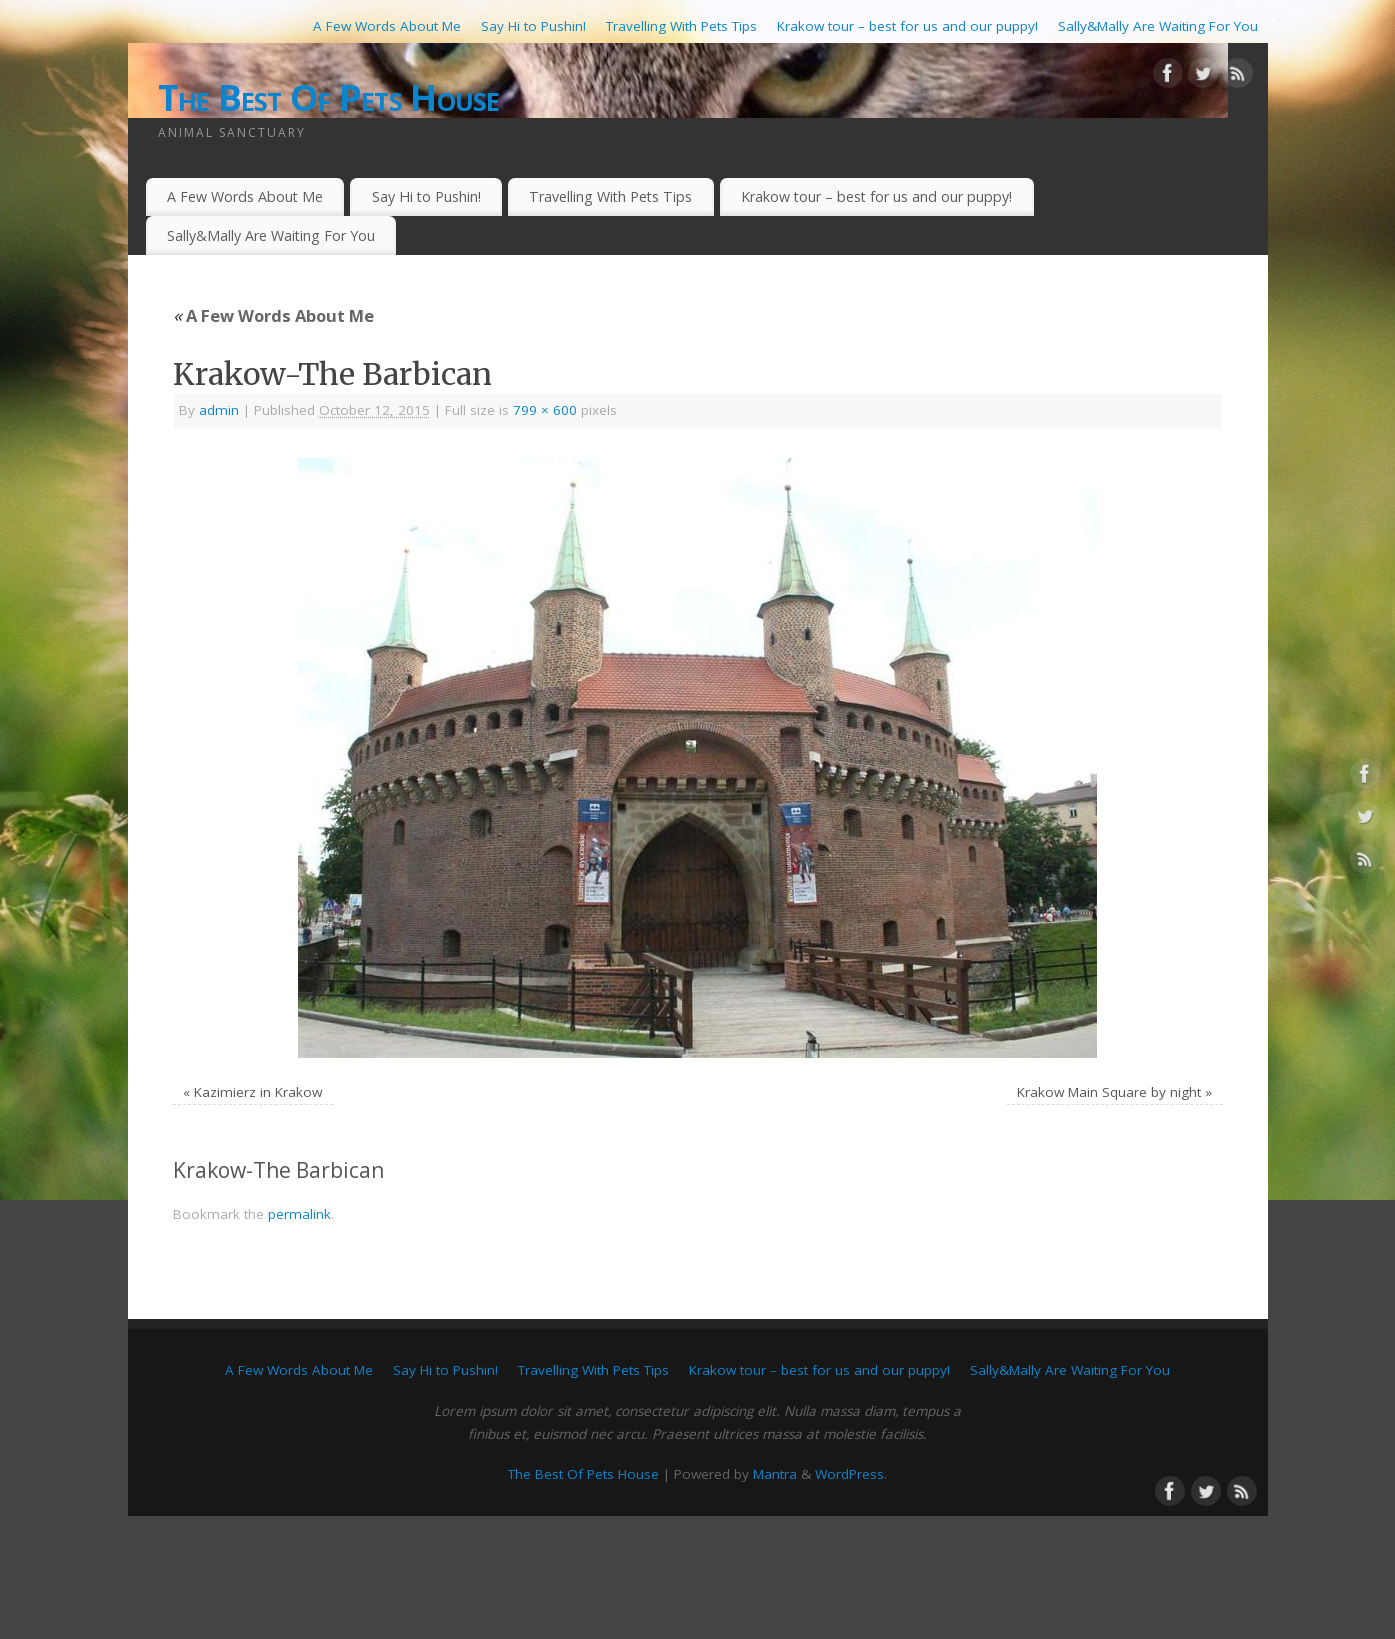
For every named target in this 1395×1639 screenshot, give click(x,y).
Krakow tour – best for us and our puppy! (907, 26)
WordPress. (851, 1474)
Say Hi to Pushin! (533, 26)
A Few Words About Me (387, 26)
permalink (299, 1214)
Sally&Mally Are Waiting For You (1158, 26)
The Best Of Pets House (329, 97)
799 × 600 (545, 410)
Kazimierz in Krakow (258, 1092)
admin (219, 410)
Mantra (775, 1474)
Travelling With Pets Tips (681, 26)
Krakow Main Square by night (1109, 1092)
